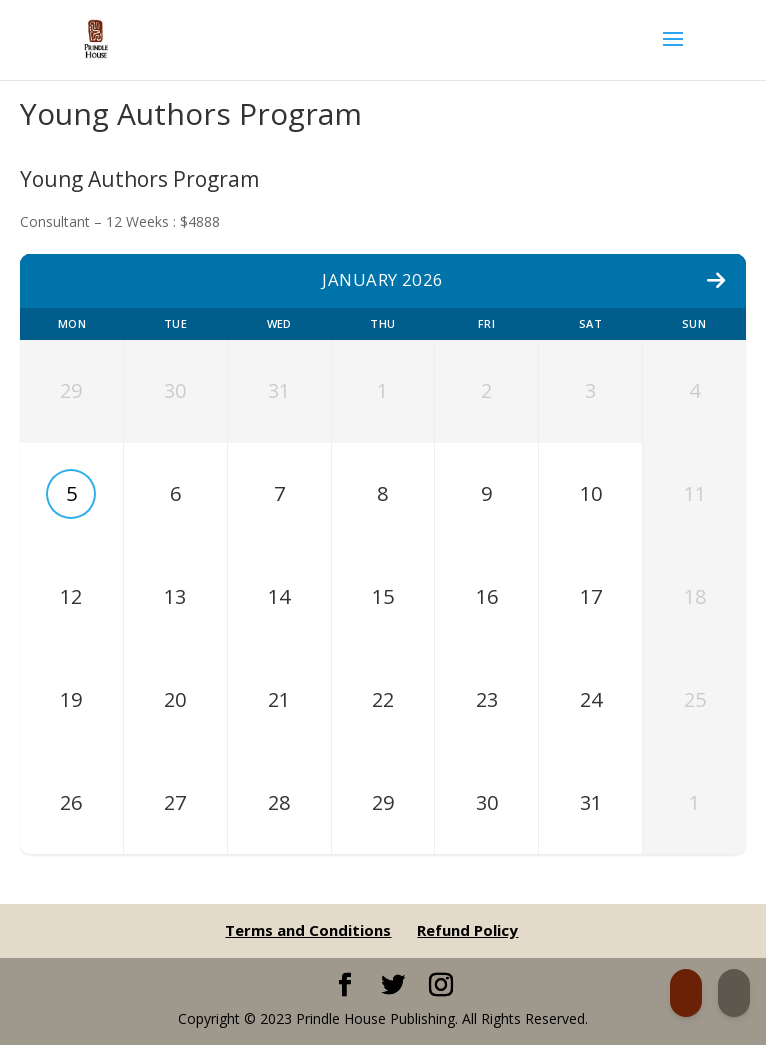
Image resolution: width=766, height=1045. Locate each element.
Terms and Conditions (308, 930)
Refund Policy (467, 930)
